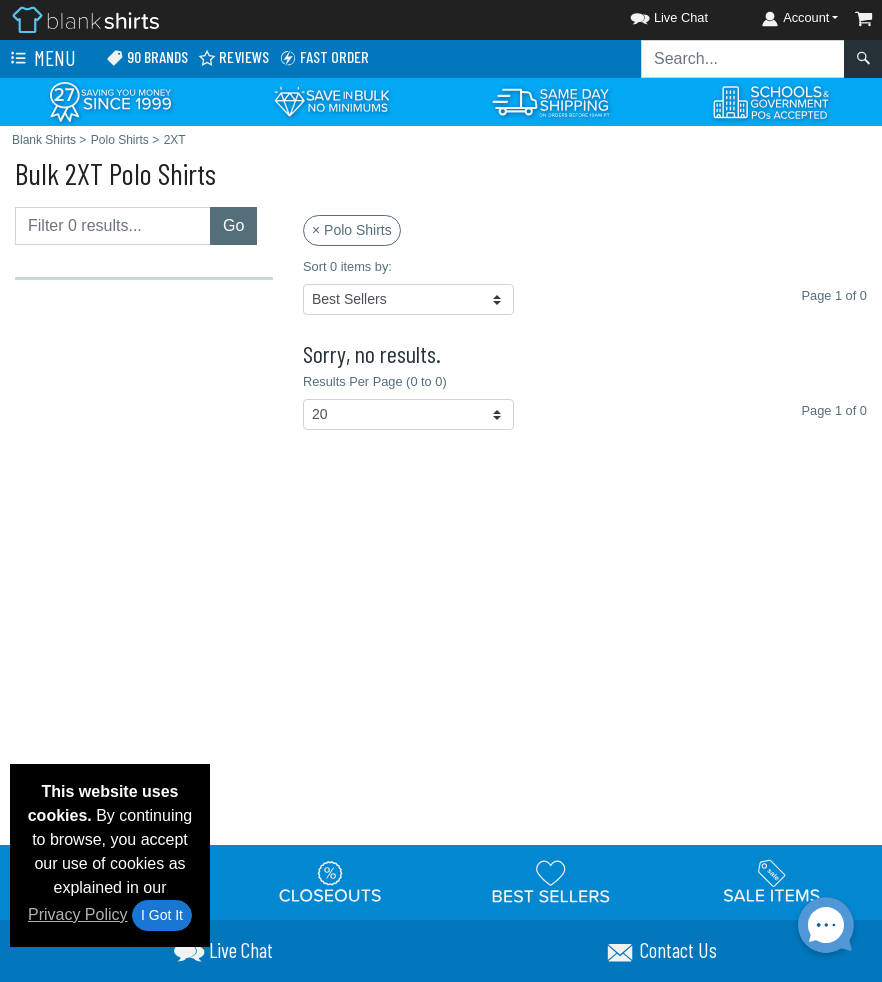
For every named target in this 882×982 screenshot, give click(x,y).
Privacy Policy (78, 914)
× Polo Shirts (352, 230)
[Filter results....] (113, 226)
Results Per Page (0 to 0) (375, 381)
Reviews (233, 57)
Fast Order (324, 57)
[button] (651, 14)
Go (233, 225)
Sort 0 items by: (347, 266)
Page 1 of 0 (833, 410)
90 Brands (147, 57)
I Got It (162, 915)
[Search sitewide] (743, 59)
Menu (41, 59)
